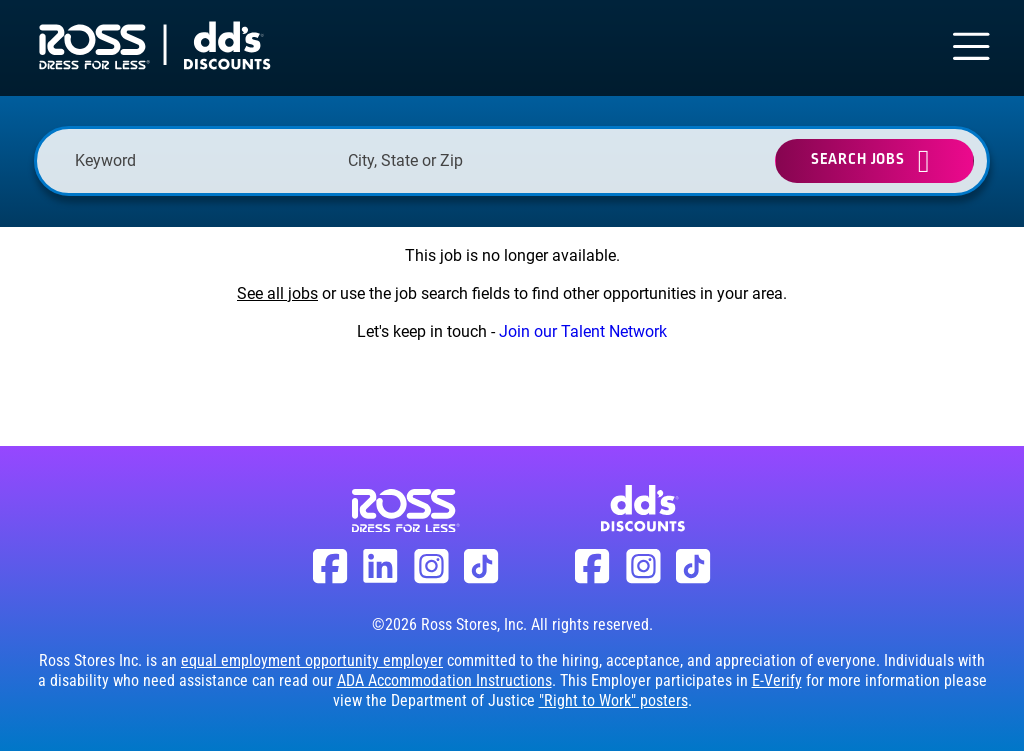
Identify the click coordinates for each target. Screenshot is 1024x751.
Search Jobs (858, 159)
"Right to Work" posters (613, 700)
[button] (584, 161)
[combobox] (474, 160)
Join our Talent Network (583, 331)
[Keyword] (201, 160)
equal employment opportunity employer (312, 660)
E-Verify (777, 680)
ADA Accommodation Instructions (444, 680)
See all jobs (277, 293)
